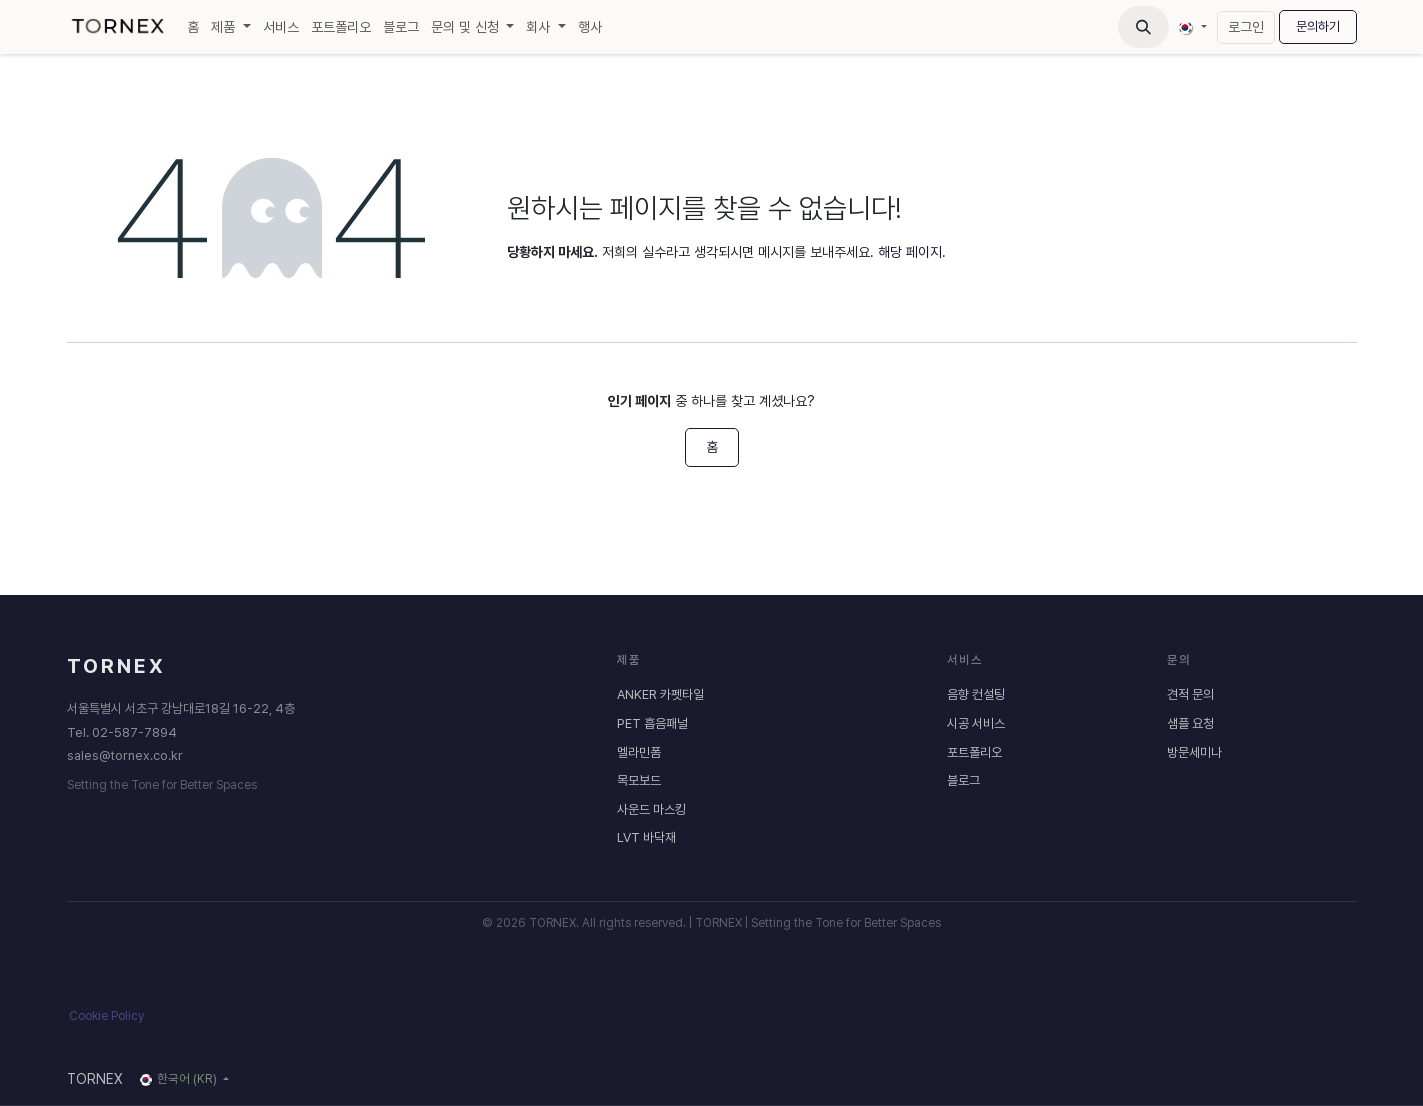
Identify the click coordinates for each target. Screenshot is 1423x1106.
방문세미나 (1194, 751)
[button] (1143, 27)
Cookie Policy (106, 1015)
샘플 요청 (1190, 723)
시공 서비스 (976, 723)
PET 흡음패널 (652, 723)
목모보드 (639, 780)
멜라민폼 (639, 751)
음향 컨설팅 (976, 694)
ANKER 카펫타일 (660, 694)
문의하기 (1318, 26)
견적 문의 (1190, 694)
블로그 (963, 780)
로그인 (1246, 27)
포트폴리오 (974, 751)
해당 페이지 (910, 252)
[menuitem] (193, 27)
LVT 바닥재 (646, 837)
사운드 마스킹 (651, 809)
